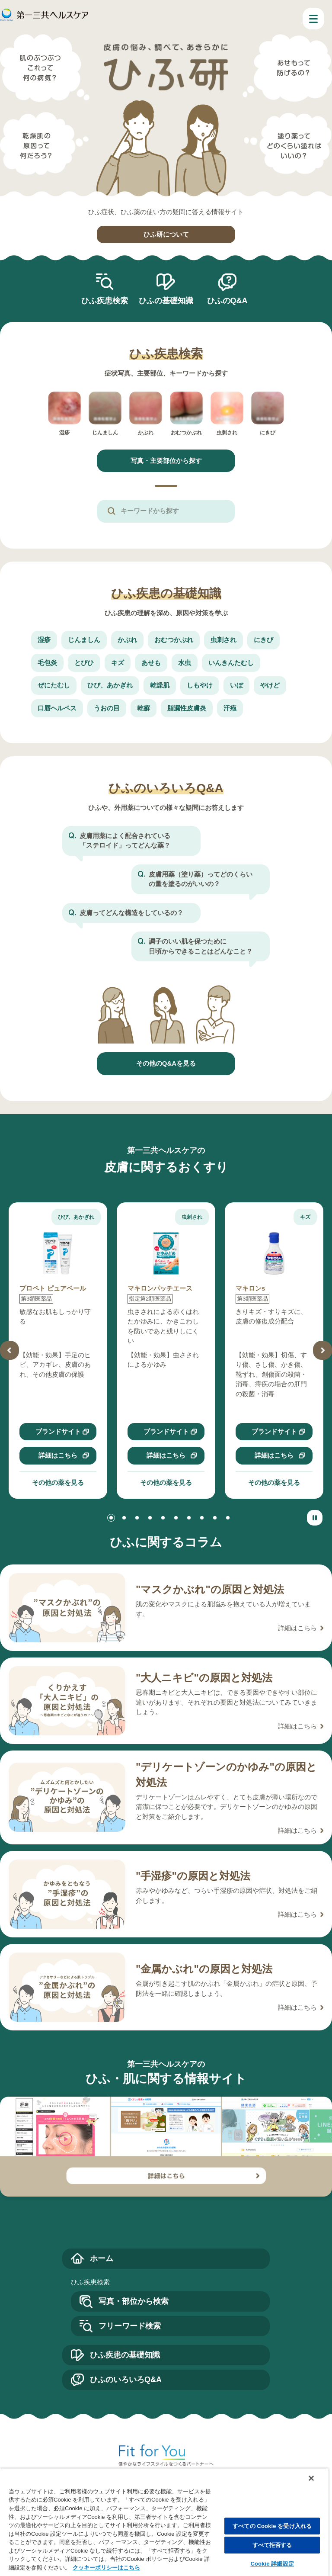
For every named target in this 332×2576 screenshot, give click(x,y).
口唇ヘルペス (57, 708)
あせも (151, 662)
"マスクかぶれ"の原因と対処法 (210, 1589)
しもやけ (200, 685)
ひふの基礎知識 (166, 300)
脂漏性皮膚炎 (186, 708)
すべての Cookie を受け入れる (272, 2526)
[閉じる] (311, 2478)
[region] (164, 2522)
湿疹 (44, 639)
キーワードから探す (150, 510)
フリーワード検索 (130, 2326)
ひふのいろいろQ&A (126, 2379)
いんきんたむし (231, 662)
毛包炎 (47, 662)
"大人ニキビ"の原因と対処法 (204, 1677)
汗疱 (229, 708)
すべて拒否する (272, 2545)
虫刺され (223, 639)
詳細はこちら (57, 1455)
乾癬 (143, 708)
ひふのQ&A (227, 300)
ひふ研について (166, 234)
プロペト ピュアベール (52, 1288)
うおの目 (107, 708)
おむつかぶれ (173, 639)
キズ (117, 662)
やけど (270, 685)
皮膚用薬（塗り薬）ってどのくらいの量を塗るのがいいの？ (200, 879)
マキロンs (250, 1288)
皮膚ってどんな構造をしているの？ (131, 912)
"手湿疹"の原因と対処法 (193, 1876)
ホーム (101, 2258)
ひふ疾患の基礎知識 (125, 2355)
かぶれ (127, 639)
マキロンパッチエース (160, 1288)
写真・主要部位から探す (166, 460)
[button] (9, 1350)
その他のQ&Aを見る (166, 1063)
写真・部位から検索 (134, 2301)
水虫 (184, 662)
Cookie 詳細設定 (272, 2563)
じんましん (84, 639)
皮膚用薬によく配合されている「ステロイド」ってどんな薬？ (125, 840)
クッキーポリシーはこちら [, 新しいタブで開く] (106, 2567)
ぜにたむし (54, 685)
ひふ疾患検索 (104, 300)
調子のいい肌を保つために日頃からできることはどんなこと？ (200, 946)
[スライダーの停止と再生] (314, 1518)
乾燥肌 (159, 685)
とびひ (84, 662)
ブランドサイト (58, 1431)
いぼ (236, 685)
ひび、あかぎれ (110, 685)
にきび (263, 639)
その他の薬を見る (58, 1482)
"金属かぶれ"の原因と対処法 (204, 1969)
